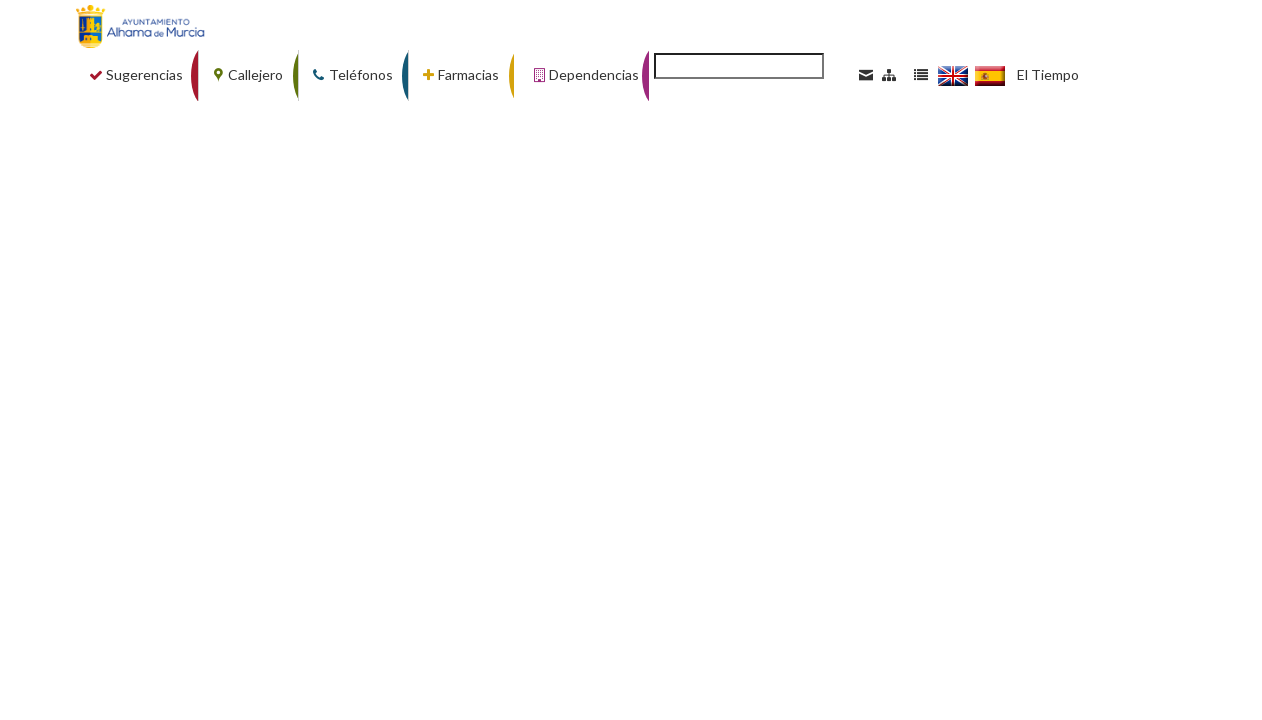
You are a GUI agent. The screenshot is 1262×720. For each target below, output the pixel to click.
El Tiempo (1048, 74)
